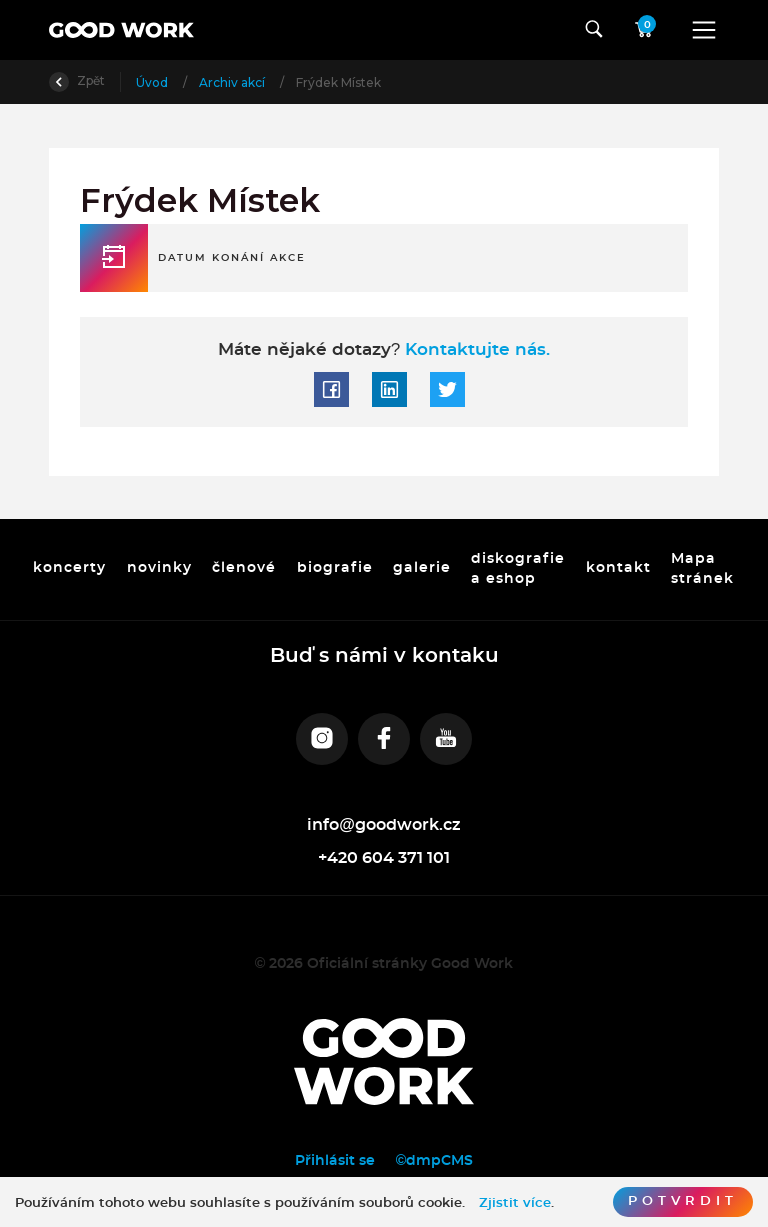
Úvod (153, 82)
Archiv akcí (233, 82)
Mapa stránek (703, 569)
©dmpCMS (435, 1160)
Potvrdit (683, 1201)
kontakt (618, 569)
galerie (422, 569)
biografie (335, 569)
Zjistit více (515, 1203)
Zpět (77, 80)
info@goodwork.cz (384, 825)
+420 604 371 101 (384, 858)
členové (244, 569)
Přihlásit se (335, 1160)
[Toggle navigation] (704, 30)
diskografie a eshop (519, 569)
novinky (159, 569)
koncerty (69, 569)
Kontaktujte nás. (475, 349)
